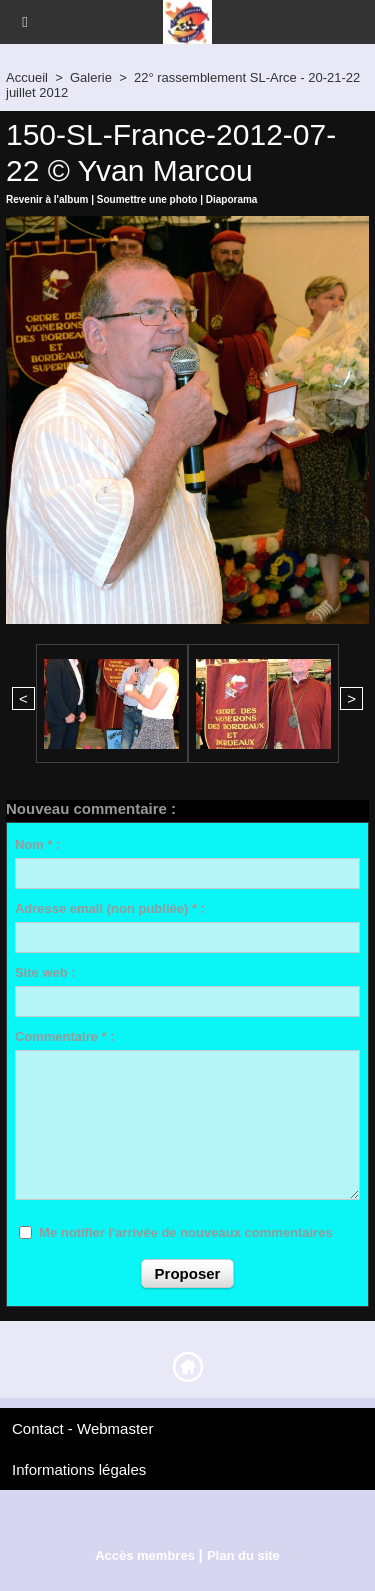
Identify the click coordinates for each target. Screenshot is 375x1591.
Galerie (91, 77)
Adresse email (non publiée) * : (110, 908)
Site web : (45, 972)
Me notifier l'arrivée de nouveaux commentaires (186, 1232)
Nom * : (38, 844)
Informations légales (79, 1469)
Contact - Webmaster (82, 1428)
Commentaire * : (65, 1036)
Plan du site (243, 1555)
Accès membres (145, 1555)
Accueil (27, 77)
